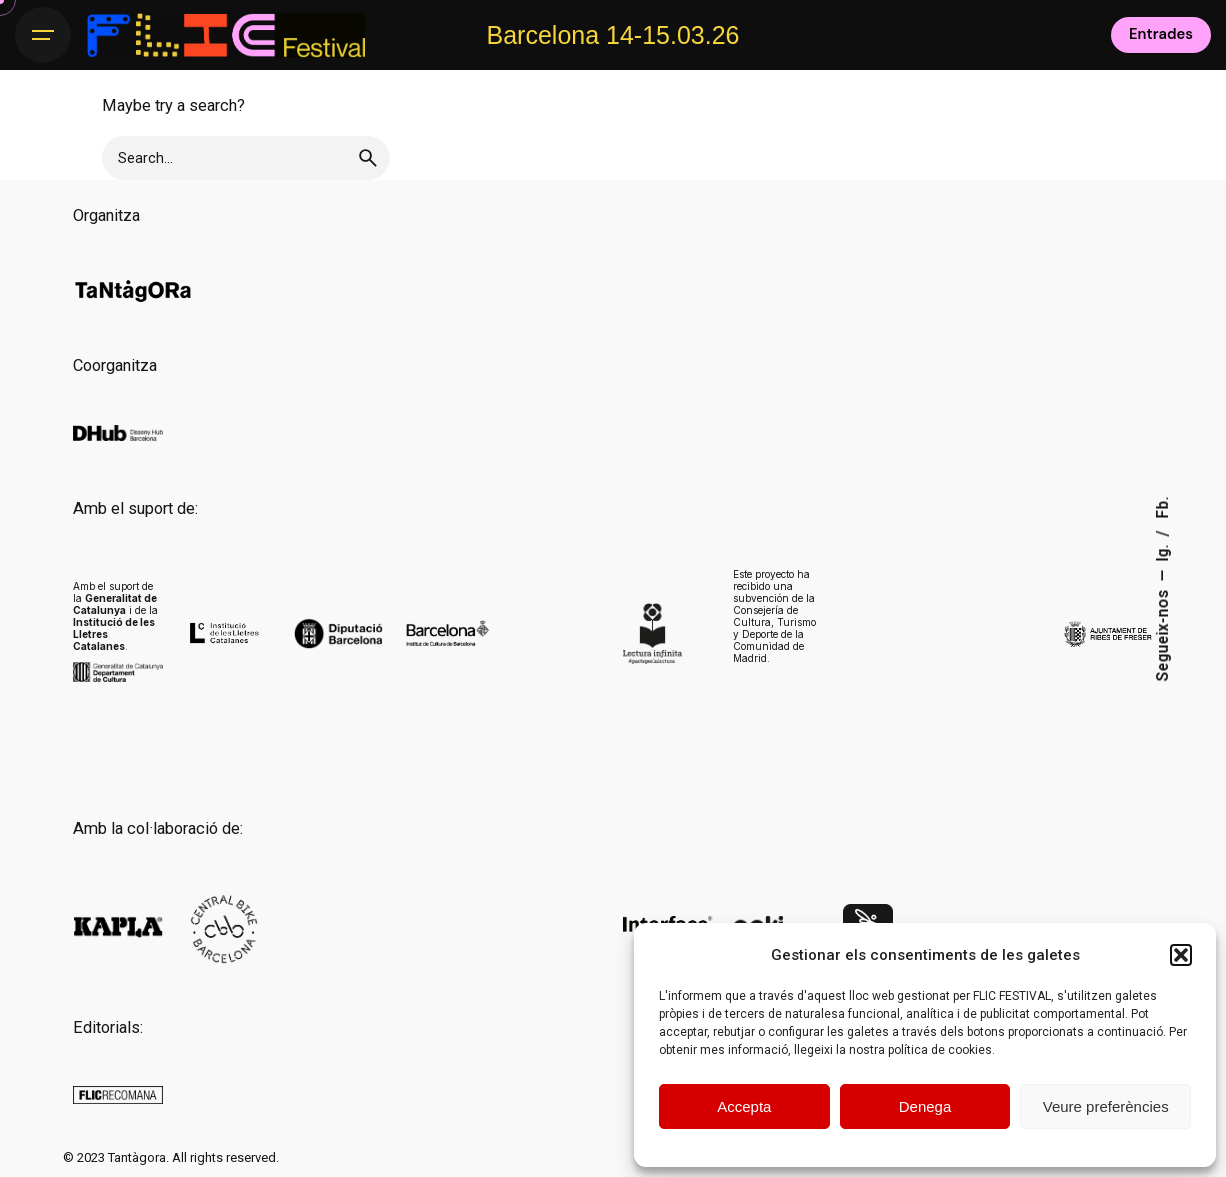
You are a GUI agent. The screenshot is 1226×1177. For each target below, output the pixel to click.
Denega (925, 1106)
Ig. (1163, 550)
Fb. (1163, 507)
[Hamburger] (43, 35)
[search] (368, 158)
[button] (1181, 955)
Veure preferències (1106, 1106)
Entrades (1161, 34)
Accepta (744, 1106)
